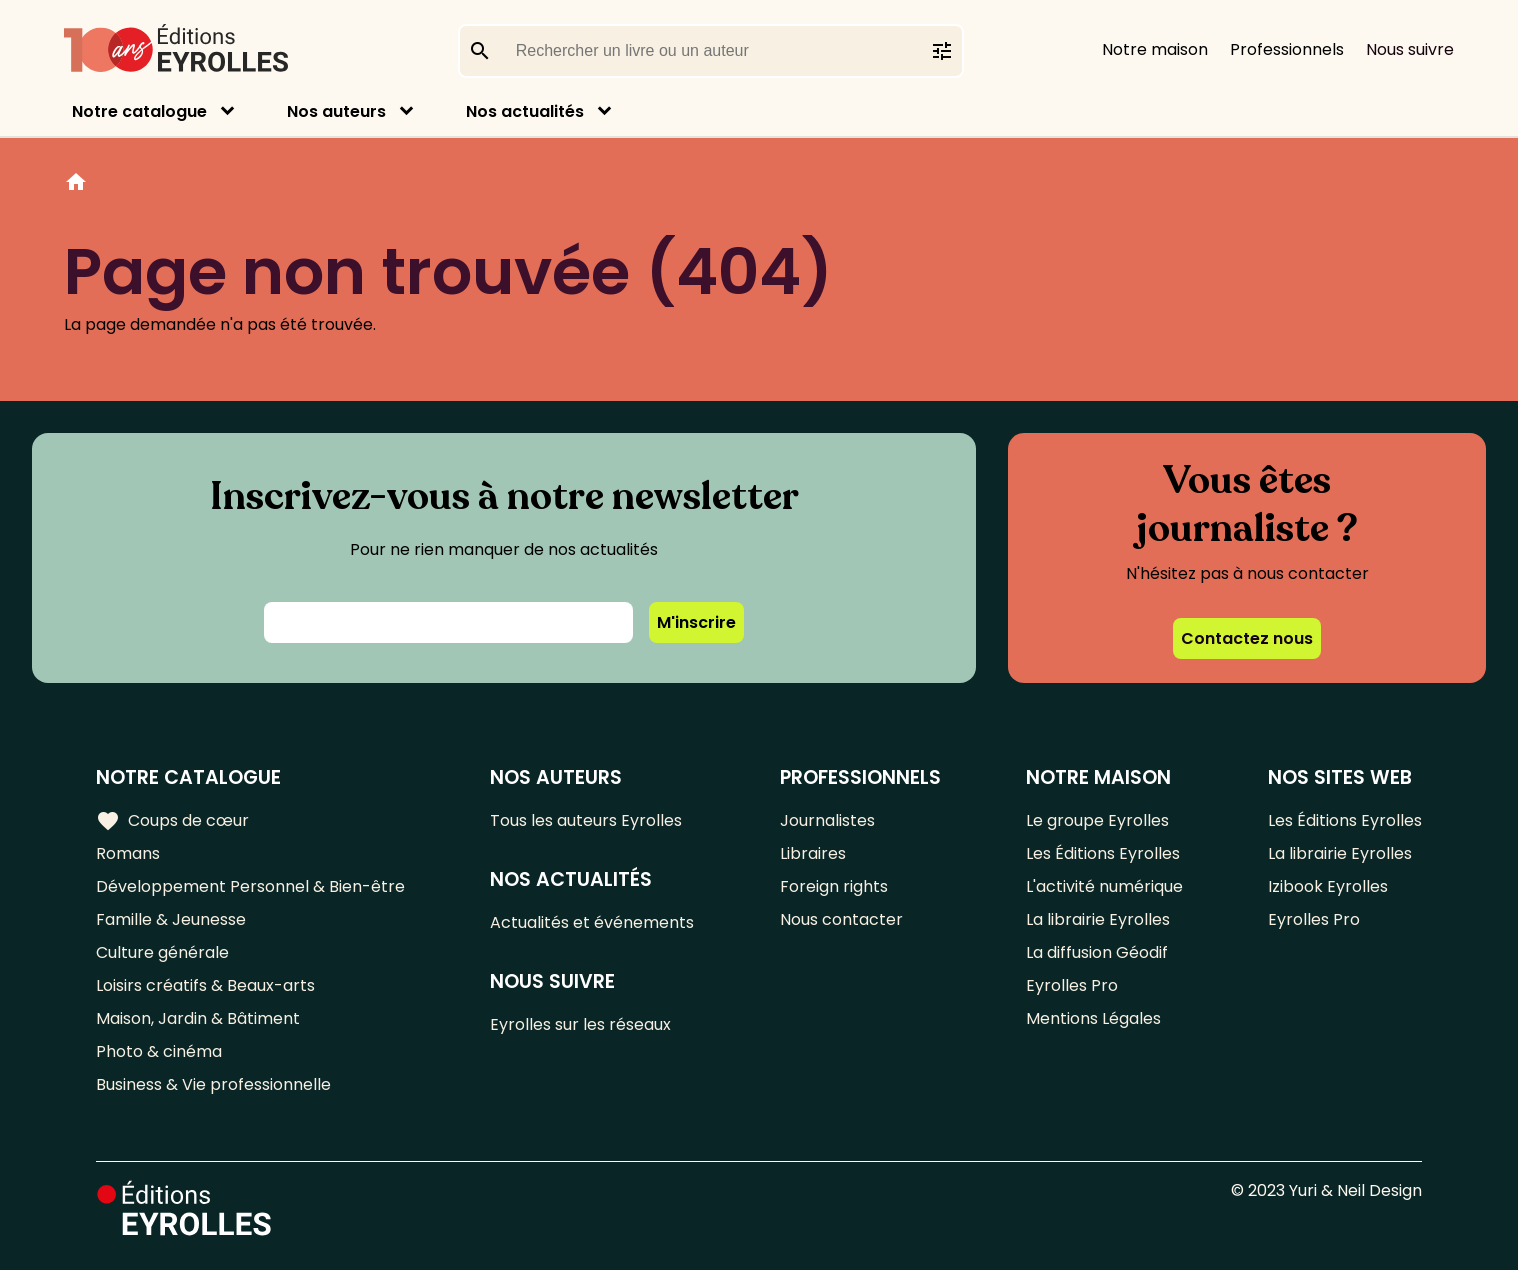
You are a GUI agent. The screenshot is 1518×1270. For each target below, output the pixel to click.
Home (76, 185)
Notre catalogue (139, 111)
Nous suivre (1410, 49)
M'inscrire (696, 622)
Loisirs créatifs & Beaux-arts (205, 985)
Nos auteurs (336, 111)
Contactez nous (1247, 638)
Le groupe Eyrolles (1097, 820)
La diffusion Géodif (1097, 952)
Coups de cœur (172, 821)
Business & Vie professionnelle (213, 1084)
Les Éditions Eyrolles (1103, 853)
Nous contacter (841, 919)
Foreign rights (834, 886)
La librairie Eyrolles (1098, 919)
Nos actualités (525, 111)
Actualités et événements (592, 922)
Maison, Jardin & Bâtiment (198, 1018)
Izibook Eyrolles (1328, 886)
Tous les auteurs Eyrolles (586, 820)
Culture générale (162, 952)
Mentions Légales (1093, 1018)
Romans (128, 853)
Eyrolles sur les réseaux (580, 1024)
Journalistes (827, 820)
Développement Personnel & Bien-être (250, 886)
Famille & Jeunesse (171, 919)
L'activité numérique (1104, 886)
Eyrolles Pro (1072, 985)
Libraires (813, 853)
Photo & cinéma (159, 1051)
